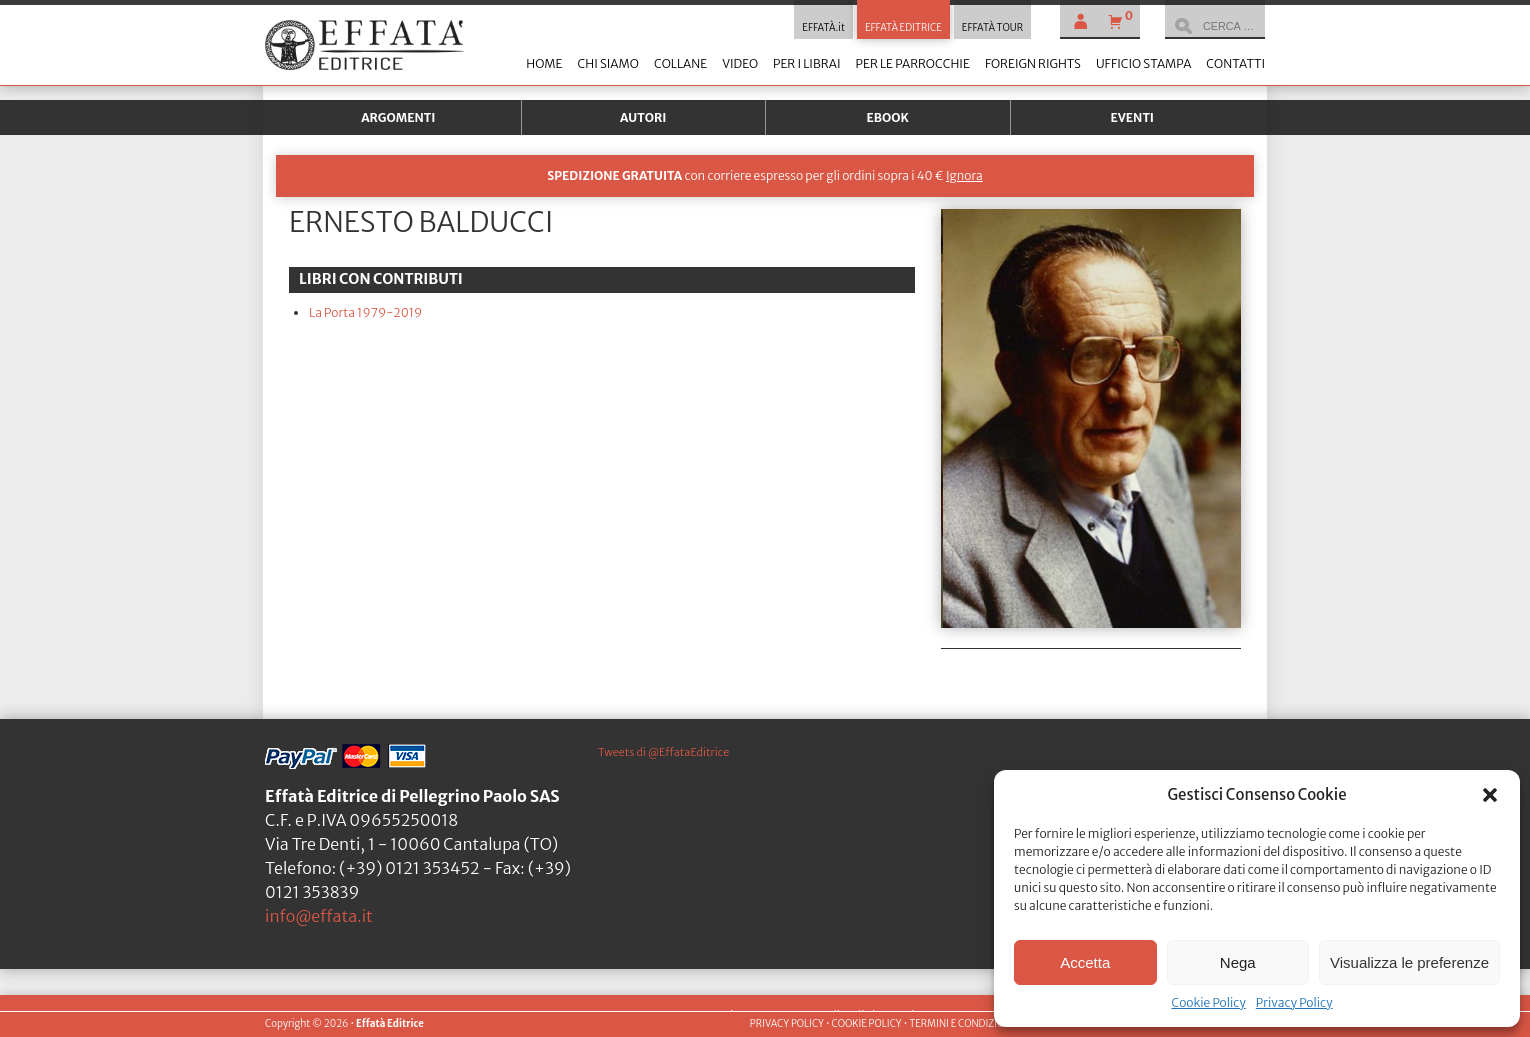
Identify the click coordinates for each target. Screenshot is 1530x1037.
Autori (643, 117)
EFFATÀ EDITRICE (903, 28)
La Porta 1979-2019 (365, 312)
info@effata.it (319, 916)
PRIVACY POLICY (787, 1024)
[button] (1490, 795)
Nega (1238, 962)
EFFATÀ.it (823, 28)
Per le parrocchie (913, 63)
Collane (680, 63)
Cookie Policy (1208, 1002)
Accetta (1085, 962)
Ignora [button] (964, 175)
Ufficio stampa (1143, 63)
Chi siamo (607, 63)
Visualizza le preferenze (1409, 962)
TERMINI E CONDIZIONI (961, 1024)
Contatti (1235, 63)
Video (740, 63)
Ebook (888, 117)
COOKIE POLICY (866, 1024)
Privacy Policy (1294, 1002)
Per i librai (807, 63)
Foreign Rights (1033, 63)
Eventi (1132, 117)
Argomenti (398, 117)
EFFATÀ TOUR (992, 28)
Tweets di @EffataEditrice (663, 752)
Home (544, 63)
